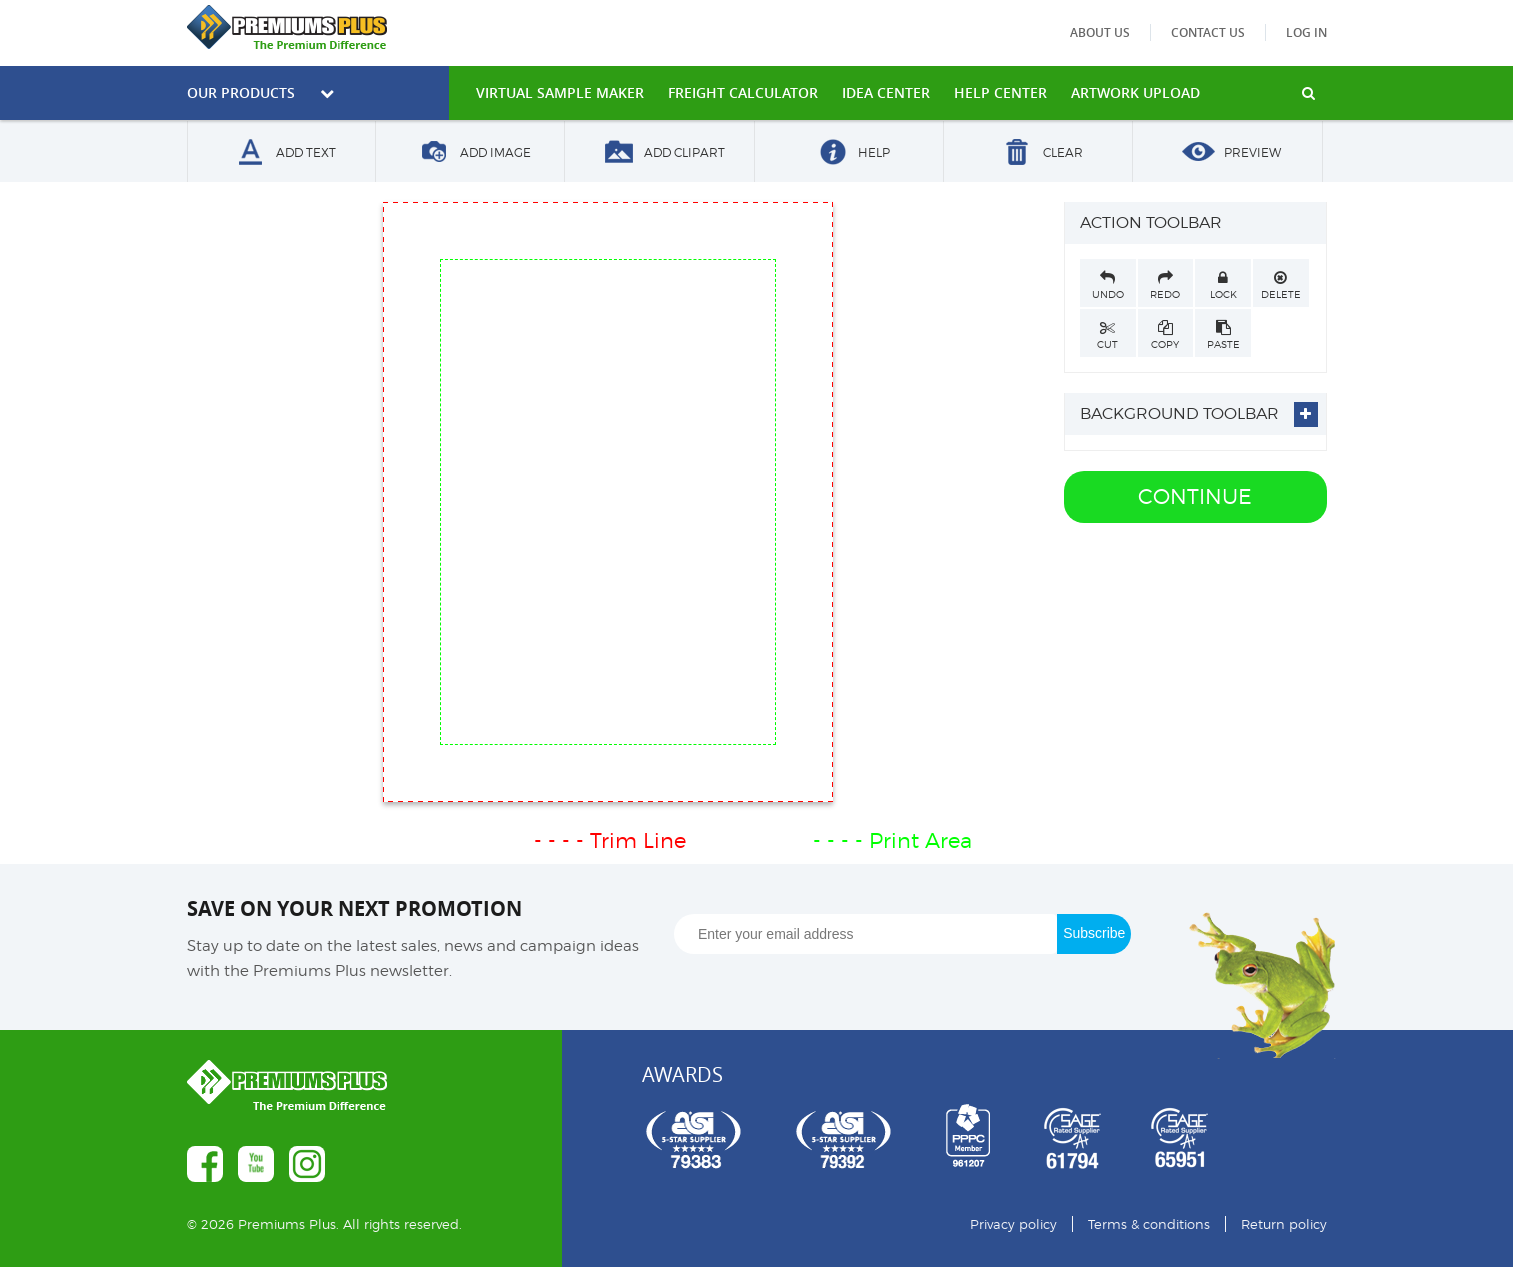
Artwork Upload (1135, 92)
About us (1100, 32)
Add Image (470, 153)
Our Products (260, 92)
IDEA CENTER (886, 92)
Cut (1108, 335)
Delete (1281, 285)
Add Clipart (659, 153)
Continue (1195, 496)
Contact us (1208, 32)
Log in (1306, 32)
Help (849, 153)
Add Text (281, 153)
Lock (1223, 285)
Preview (1227, 153)
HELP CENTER (1000, 92)
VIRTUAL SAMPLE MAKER (560, 92)
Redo (1166, 285)
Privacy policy (1013, 1224)
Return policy (1284, 1224)
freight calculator (743, 92)
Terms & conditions (1149, 1224)
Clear (1038, 153)
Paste (1223, 335)
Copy (1166, 335)
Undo (1108, 285)
